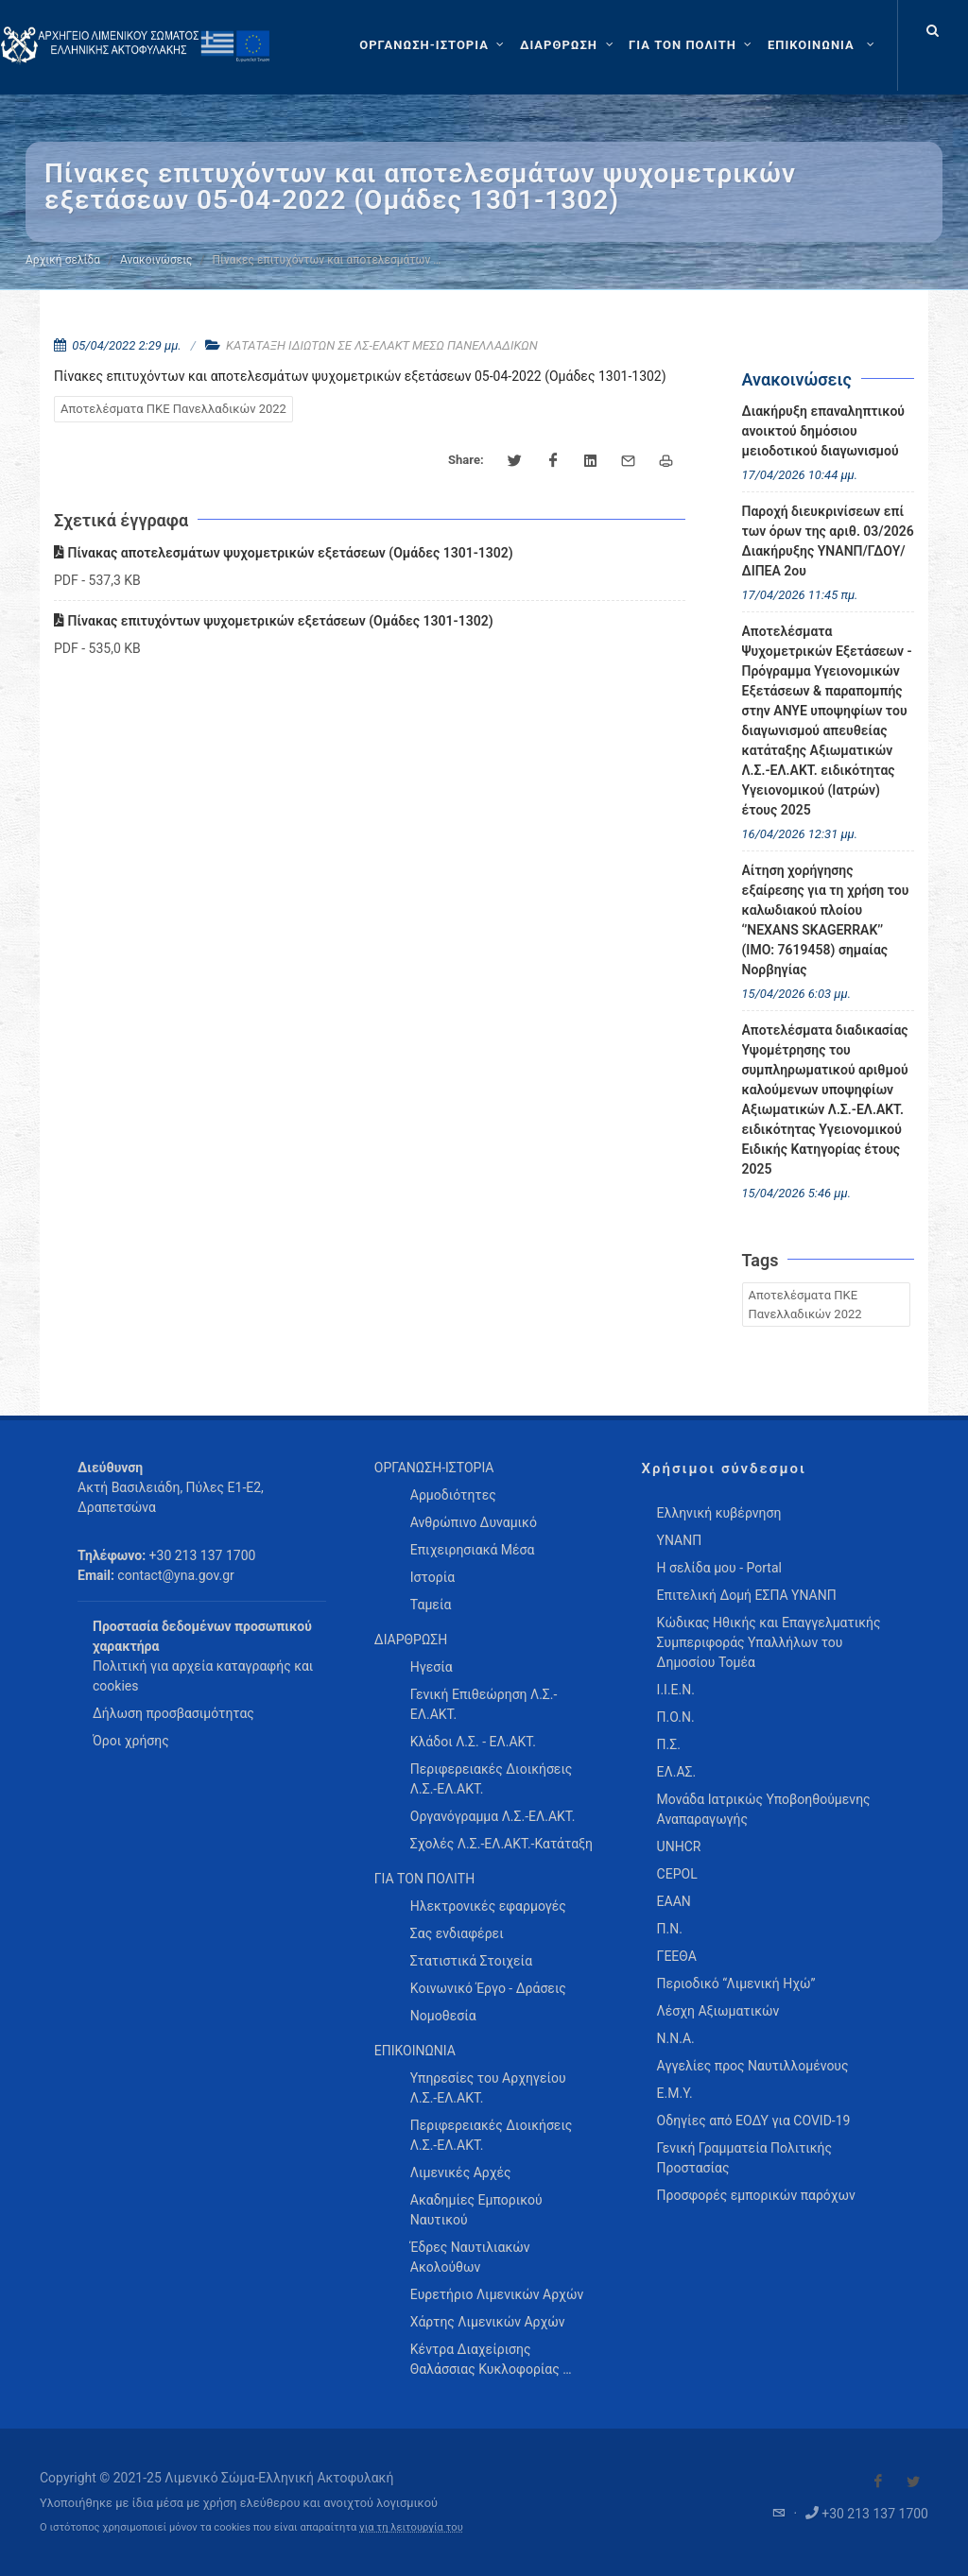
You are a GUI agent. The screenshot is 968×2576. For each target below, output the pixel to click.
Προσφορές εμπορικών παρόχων (756, 2195)
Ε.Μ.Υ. (675, 2093)
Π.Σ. (669, 1744)
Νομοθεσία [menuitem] (443, 2015)
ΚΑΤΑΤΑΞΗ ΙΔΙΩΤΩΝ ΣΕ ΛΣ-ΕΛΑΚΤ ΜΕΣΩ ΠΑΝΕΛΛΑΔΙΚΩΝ (382, 345)
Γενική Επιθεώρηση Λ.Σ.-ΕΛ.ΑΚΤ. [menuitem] (484, 1704)
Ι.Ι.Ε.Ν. (676, 1689)
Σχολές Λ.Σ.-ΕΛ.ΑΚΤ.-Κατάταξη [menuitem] (501, 1843)
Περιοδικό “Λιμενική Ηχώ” (736, 1983)
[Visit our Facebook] (878, 2481)
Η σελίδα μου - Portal (719, 1567)
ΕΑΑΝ (674, 1901)
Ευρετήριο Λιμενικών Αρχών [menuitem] (496, 2294)
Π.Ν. (670, 1928)
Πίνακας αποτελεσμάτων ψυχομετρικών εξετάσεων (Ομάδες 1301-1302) (283, 552)
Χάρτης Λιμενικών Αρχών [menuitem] (487, 2321)
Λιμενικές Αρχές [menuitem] (460, 2172)
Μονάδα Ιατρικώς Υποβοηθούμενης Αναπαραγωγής (764, 1809)
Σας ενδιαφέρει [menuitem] (457, 1933)
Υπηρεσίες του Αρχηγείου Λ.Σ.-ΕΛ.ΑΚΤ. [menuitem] (488, 2087)
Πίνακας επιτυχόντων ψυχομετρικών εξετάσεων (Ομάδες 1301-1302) (273, 620)
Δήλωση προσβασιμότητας (173, 1713)
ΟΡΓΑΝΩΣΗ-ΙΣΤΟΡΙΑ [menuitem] (434, 1467)
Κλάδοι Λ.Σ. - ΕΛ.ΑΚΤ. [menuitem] (473, 1741)
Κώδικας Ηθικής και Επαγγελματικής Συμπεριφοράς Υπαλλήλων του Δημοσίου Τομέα (769, 1642)
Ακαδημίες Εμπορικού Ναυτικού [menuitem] (476, 2209)
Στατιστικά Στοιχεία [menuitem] (471, 1960)
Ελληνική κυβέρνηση (719, 1512)
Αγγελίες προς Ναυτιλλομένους (753, 2065)
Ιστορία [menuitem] (432, 1577)
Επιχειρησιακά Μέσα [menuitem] (472, 1549)
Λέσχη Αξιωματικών (718, 2010)
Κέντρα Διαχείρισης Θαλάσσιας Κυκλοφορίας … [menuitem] (491, 2359)
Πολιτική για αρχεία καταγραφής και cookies (203, 1675)
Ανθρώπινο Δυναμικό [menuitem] (473, 1522)
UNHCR (679, 1846)
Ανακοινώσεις (156, 259)
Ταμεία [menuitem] (431, 1604)
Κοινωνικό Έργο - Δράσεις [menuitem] (488, 1988)
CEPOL (677, 1873)
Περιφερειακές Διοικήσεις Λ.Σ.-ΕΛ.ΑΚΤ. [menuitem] (491, 1778)
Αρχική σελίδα (63, 259)
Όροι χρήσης (131, 1740)
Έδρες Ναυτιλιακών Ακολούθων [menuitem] (470, 2257)
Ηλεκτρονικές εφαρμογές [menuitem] (488, 1906)
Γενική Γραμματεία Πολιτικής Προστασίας (744, 2157)
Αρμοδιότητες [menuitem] (453, 1495)
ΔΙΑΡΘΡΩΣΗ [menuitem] (410, 1639)
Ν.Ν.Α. (676, 2038)
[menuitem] (823, 45)
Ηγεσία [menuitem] (431, 1666)
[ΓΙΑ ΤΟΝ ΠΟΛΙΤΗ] (692, 45)
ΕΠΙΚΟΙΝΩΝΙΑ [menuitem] (415, 2050)
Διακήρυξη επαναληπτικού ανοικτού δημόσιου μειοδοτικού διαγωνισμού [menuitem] (824, 431)
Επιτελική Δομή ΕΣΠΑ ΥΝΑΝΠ (747, 1595)
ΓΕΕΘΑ (677, 1956)
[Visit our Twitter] (913, 2481)
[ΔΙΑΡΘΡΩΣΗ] (568, 45)
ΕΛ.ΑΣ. (677, 1771)
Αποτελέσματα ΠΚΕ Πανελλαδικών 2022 (173, 409)
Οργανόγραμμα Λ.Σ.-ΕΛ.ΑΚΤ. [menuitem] (493, 1816)
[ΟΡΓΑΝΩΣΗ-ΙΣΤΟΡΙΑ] (433, 45)
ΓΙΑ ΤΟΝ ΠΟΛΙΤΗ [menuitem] (424, 1878)
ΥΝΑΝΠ (679, 1540)
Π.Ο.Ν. (676, 1717)
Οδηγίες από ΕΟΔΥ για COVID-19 (754, 2120)
